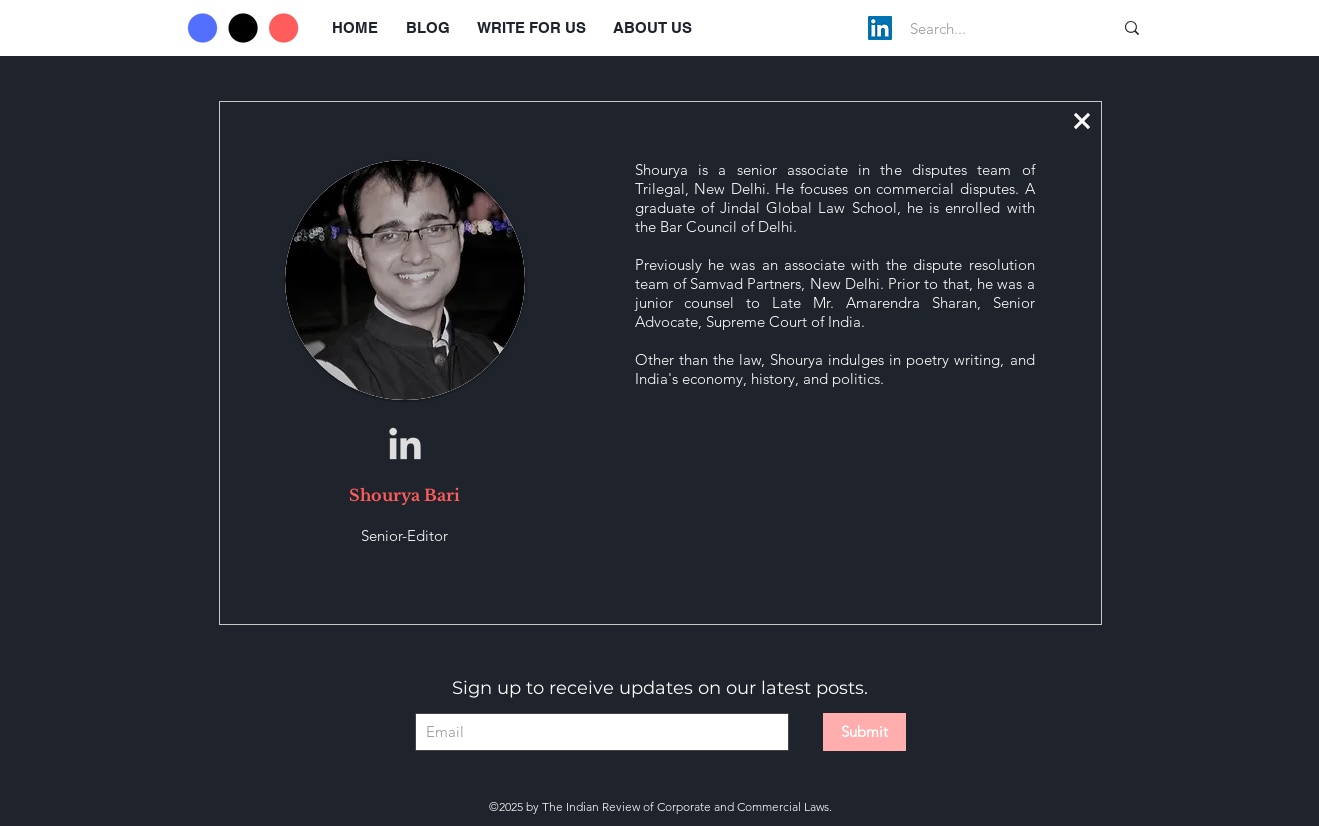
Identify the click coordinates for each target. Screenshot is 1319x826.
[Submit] (864, 732)
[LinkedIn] (880, 28)
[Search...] (990, 28)
